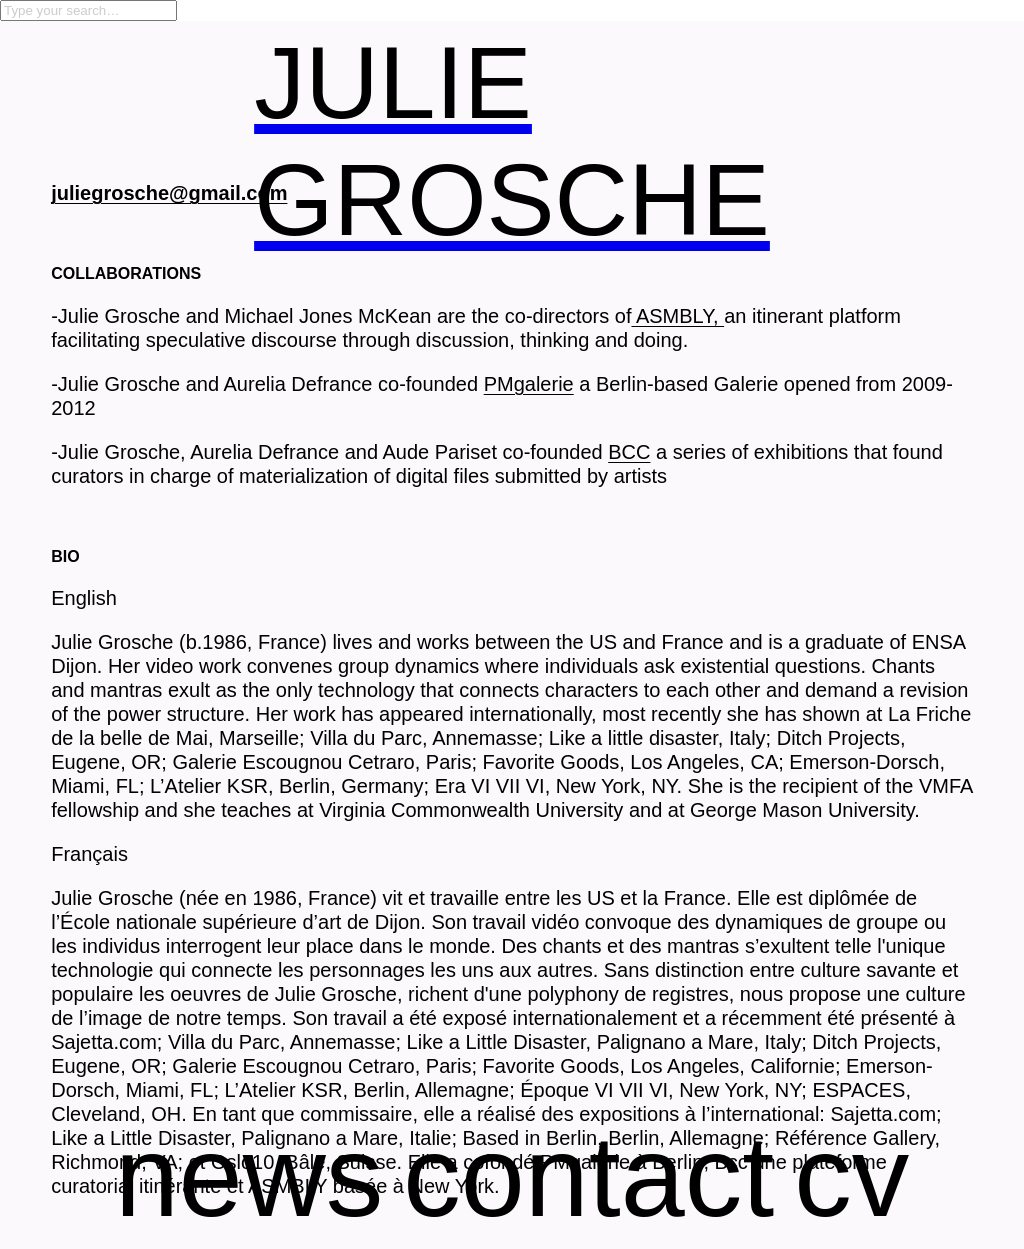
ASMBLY (674, 316)
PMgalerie (529, 384)
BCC (629, 452)
